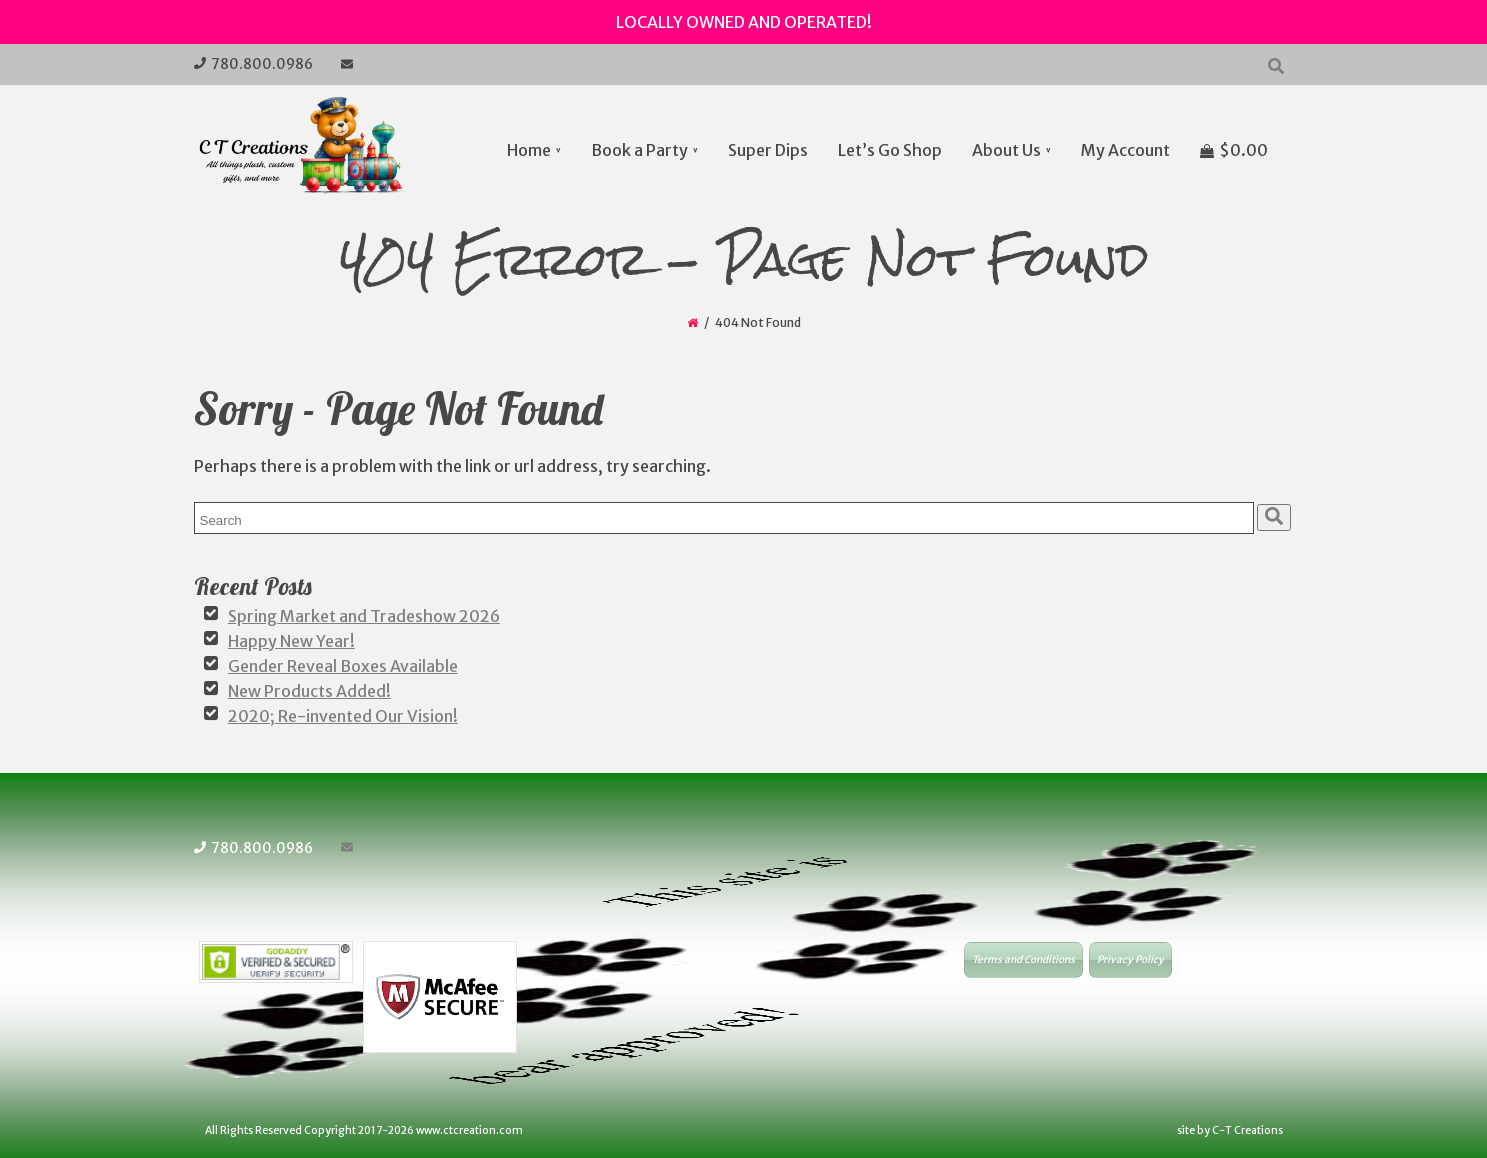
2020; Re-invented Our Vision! (343, 712)
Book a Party (640, 150)
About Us (1007, 150)
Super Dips (769, 150)
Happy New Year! (291, 640)
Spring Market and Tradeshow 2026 (364, 616)
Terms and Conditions (1023, 954)
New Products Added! (309, 688)
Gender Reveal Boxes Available (343, 664)
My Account (1126, 150)
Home (530, 150)
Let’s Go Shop (891, 150)
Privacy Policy (1130, 954)
